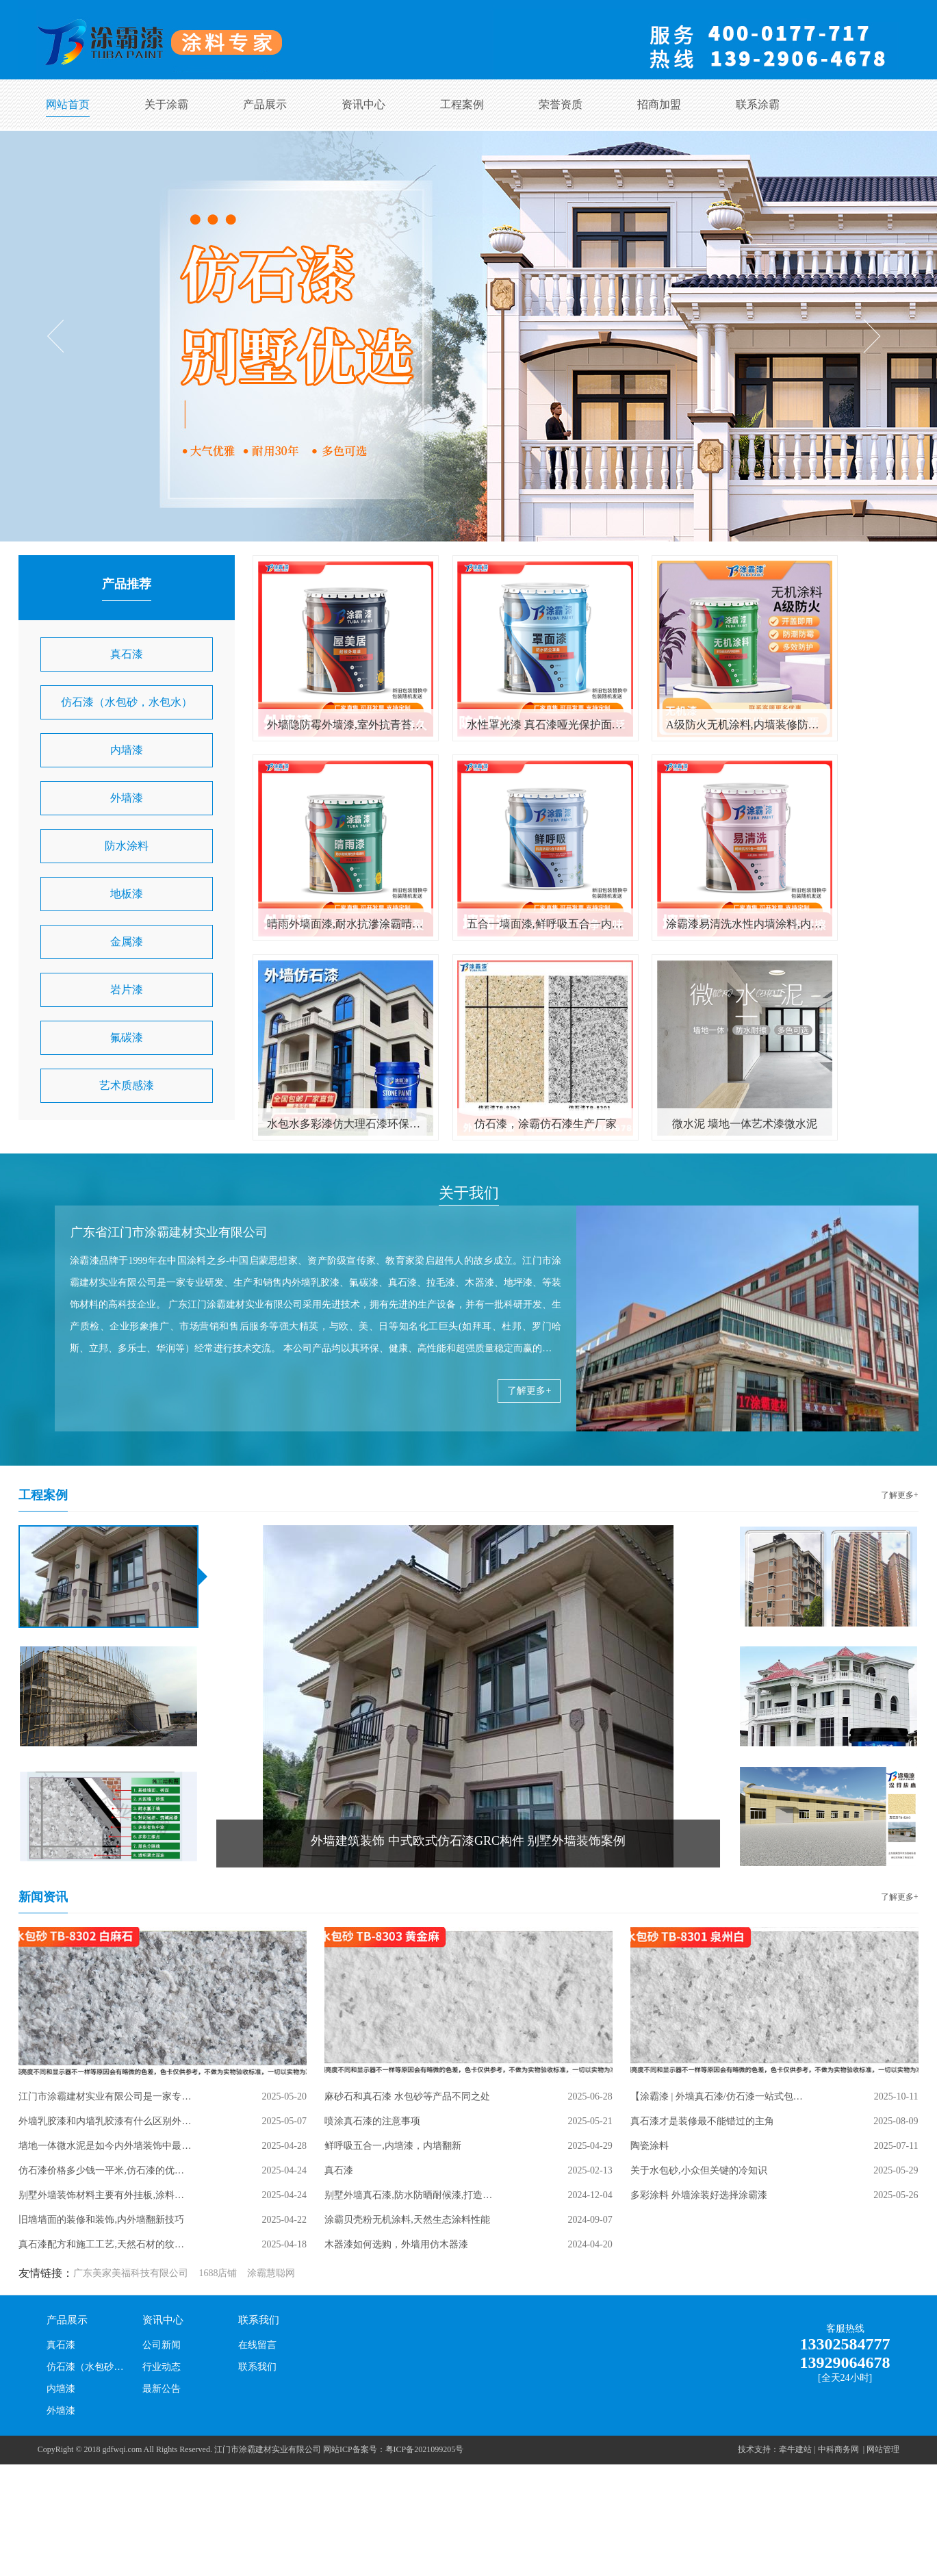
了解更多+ (529, 1391)
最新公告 (161, 2389)
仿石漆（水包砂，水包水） (126, 702)
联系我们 (258, 2319)
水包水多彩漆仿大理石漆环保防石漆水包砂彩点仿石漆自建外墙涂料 (345, 1124)
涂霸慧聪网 (271, 2273)
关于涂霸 (166, 104)
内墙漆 (126, 750)
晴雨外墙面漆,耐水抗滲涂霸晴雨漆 (345, 924)
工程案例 (462, 104)
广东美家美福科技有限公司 (130, 2273)
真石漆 (126, 654)
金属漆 (126, 941)
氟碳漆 (126, 1037)
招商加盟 (659, 104)
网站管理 (883, 2449)
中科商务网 (838, 2449)
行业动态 (161, 2367)
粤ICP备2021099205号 (424, 2449)
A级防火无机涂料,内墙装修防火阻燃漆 (744, 724)
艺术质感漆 (126, 1085)
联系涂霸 (758, 104)
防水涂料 (127, 846)
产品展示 (265, 104)
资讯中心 (363, 104)
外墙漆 (126, 798)
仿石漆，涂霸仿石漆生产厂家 (545, 1124)
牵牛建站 (795, 2449)
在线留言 (257, 2345)
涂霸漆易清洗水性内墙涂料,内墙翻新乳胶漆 (744, 924)
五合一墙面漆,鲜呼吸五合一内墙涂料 (545, 924)
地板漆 (126, 894)
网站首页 (68, 104)
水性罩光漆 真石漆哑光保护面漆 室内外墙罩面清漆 (545, 724)
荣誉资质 (560, 104)
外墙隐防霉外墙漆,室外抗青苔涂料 (345, 724)
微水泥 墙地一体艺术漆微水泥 (744, 1124)
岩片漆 (126, 989)
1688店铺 (217, 2273)
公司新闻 (161, 2345)
